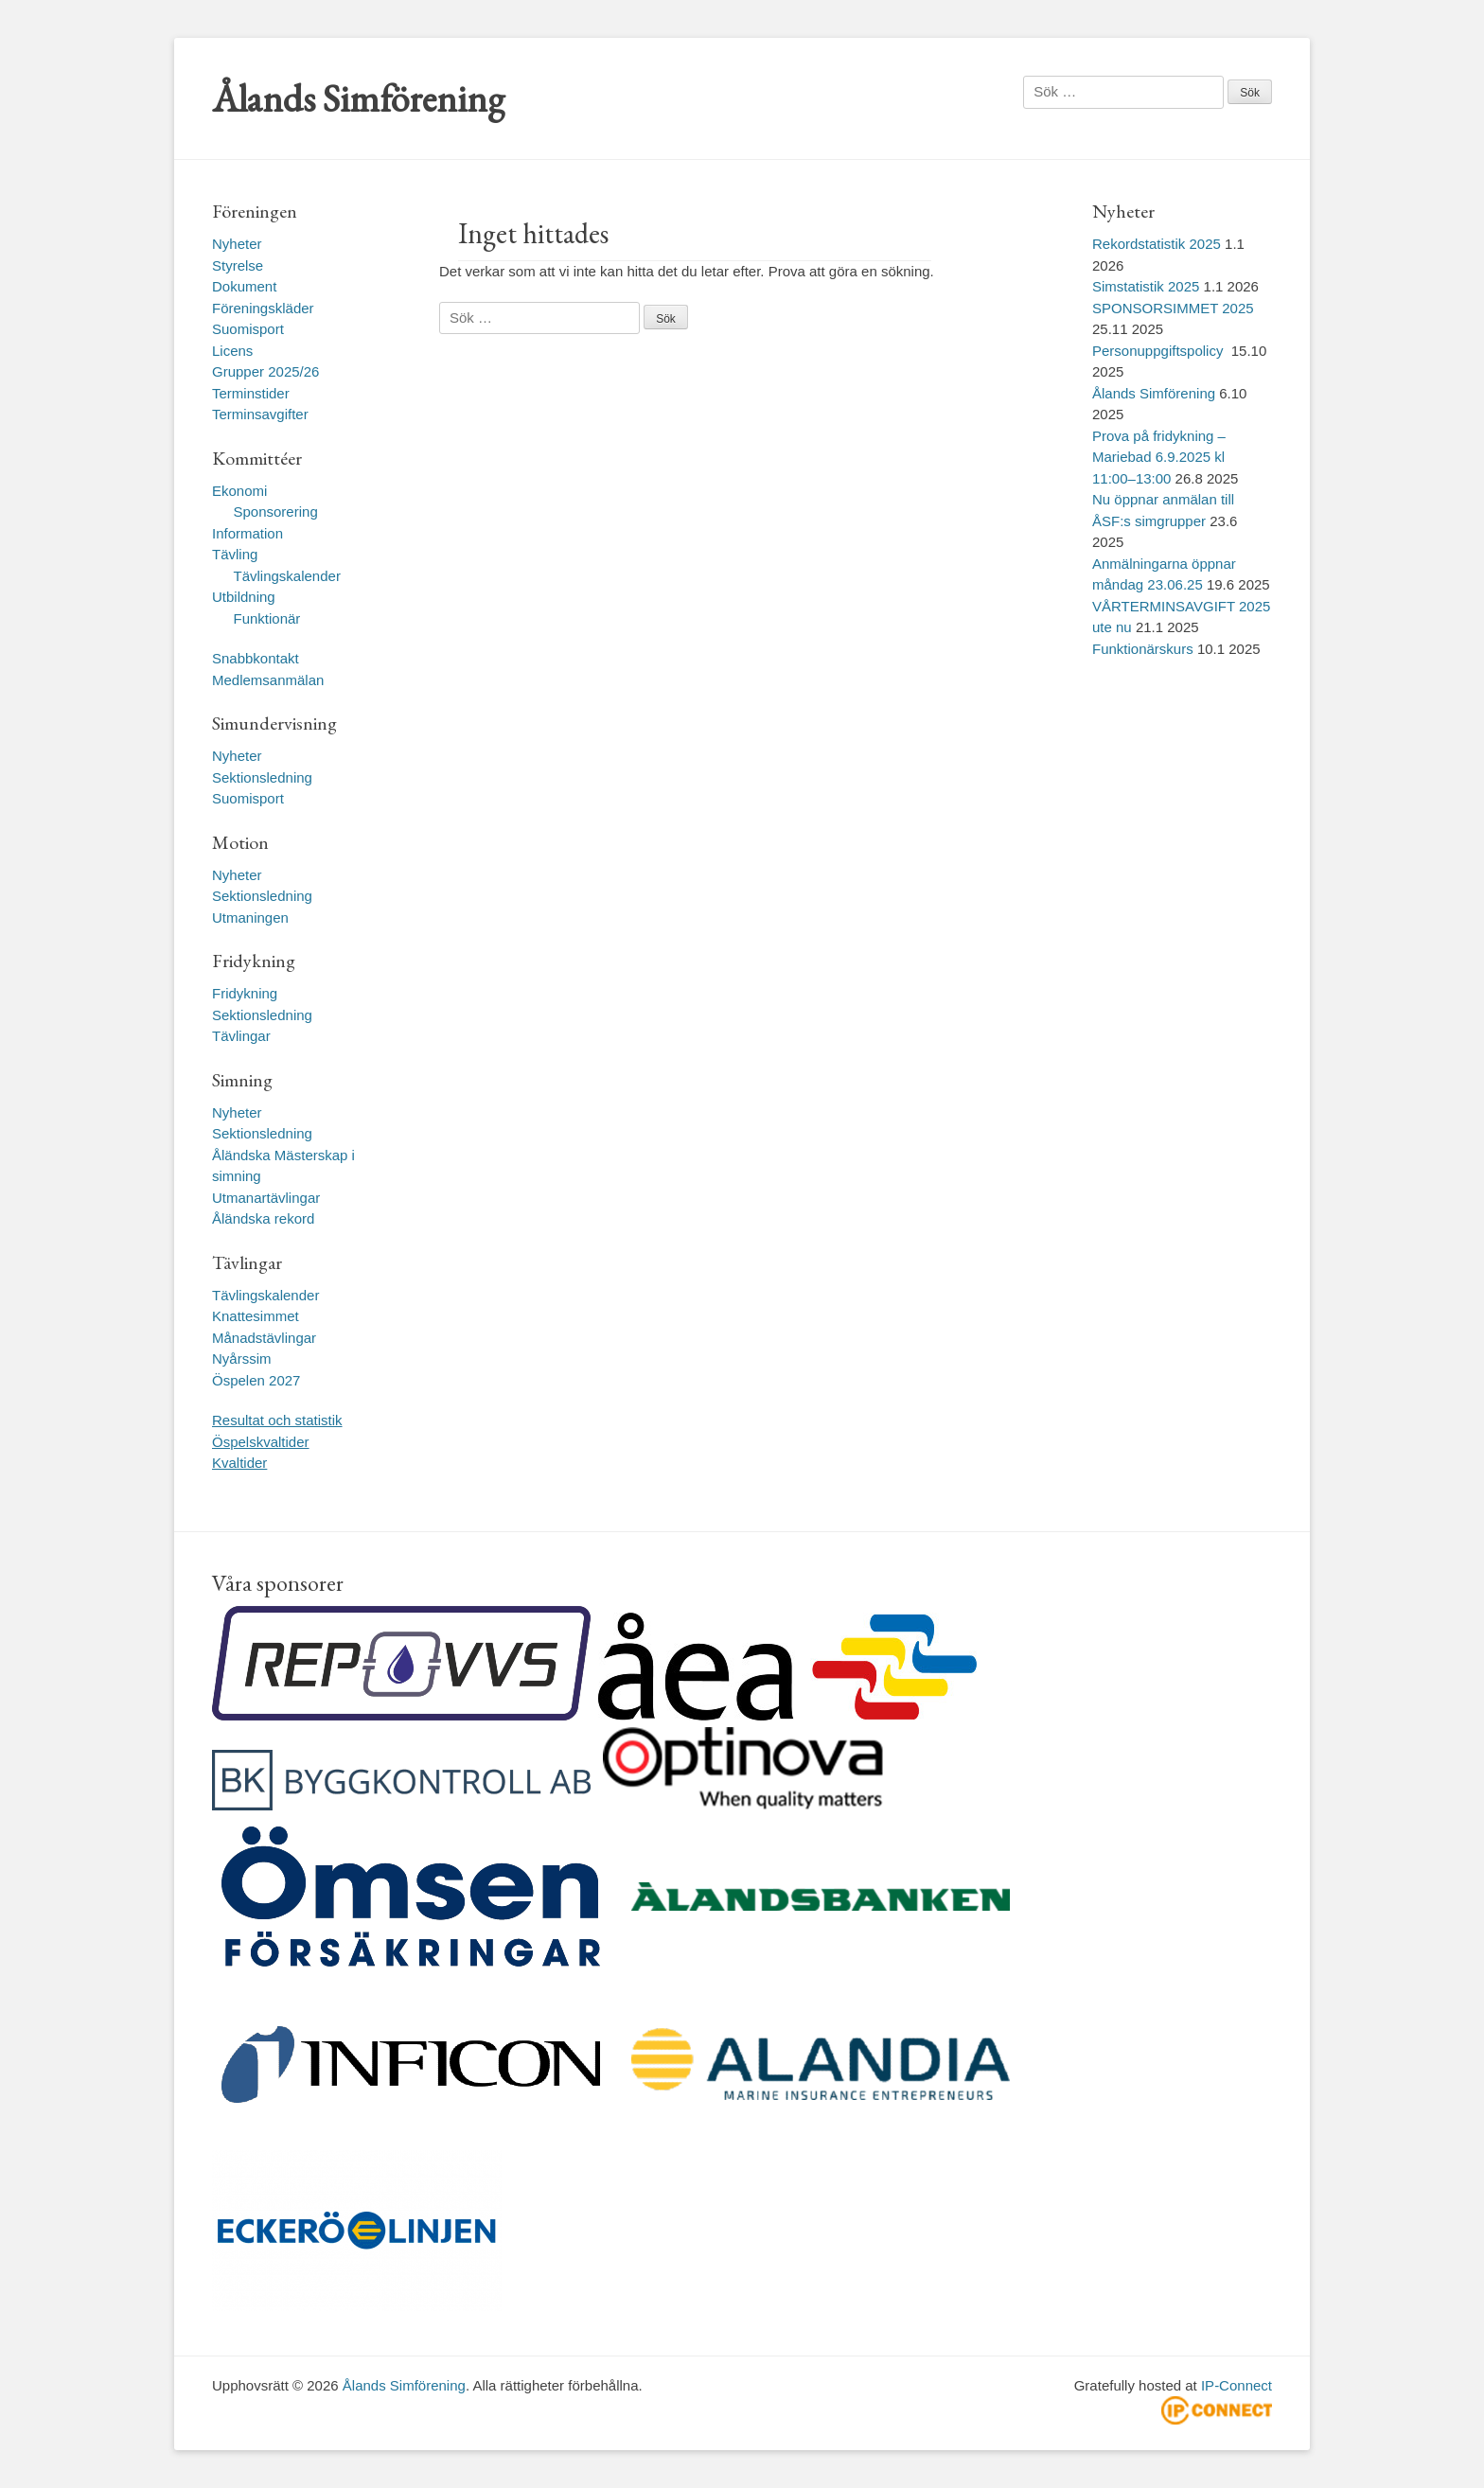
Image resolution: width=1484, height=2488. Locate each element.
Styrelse (237, 265)
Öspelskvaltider (260, 1442)
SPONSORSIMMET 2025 (1173, 308)
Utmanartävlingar (266, 1198)
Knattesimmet (255, 1316)
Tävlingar (241, 1036)
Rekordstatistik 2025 (1156, 244)
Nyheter (237, 244)
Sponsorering (276, 511)
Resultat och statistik (277, 1420)
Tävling (234, 554)
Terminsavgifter (260, 414)
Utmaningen (250, 917)
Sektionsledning (262, 777)
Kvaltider (239, 1463)
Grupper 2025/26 (265, 371)
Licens (232, 351)
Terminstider (251, 393)
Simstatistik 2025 (1145, 286)
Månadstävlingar (264, 1338)
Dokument (244, 286)
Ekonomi (239, 491)
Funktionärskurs (1142, 649)
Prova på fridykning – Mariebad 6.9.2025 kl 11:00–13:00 (1159, 457)
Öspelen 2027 (256, 1380)
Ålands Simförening (358, 98)
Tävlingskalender (287, 576)
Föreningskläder (263, 308)
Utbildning (243, 597)
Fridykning (244, 993)
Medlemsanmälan (268, 680)
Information (247, 533)
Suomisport (248, 329)
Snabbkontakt (255, 658)
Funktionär (267, 618)
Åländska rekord (263, 1218)
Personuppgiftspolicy (1160, 351)
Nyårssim (242, 1358)
